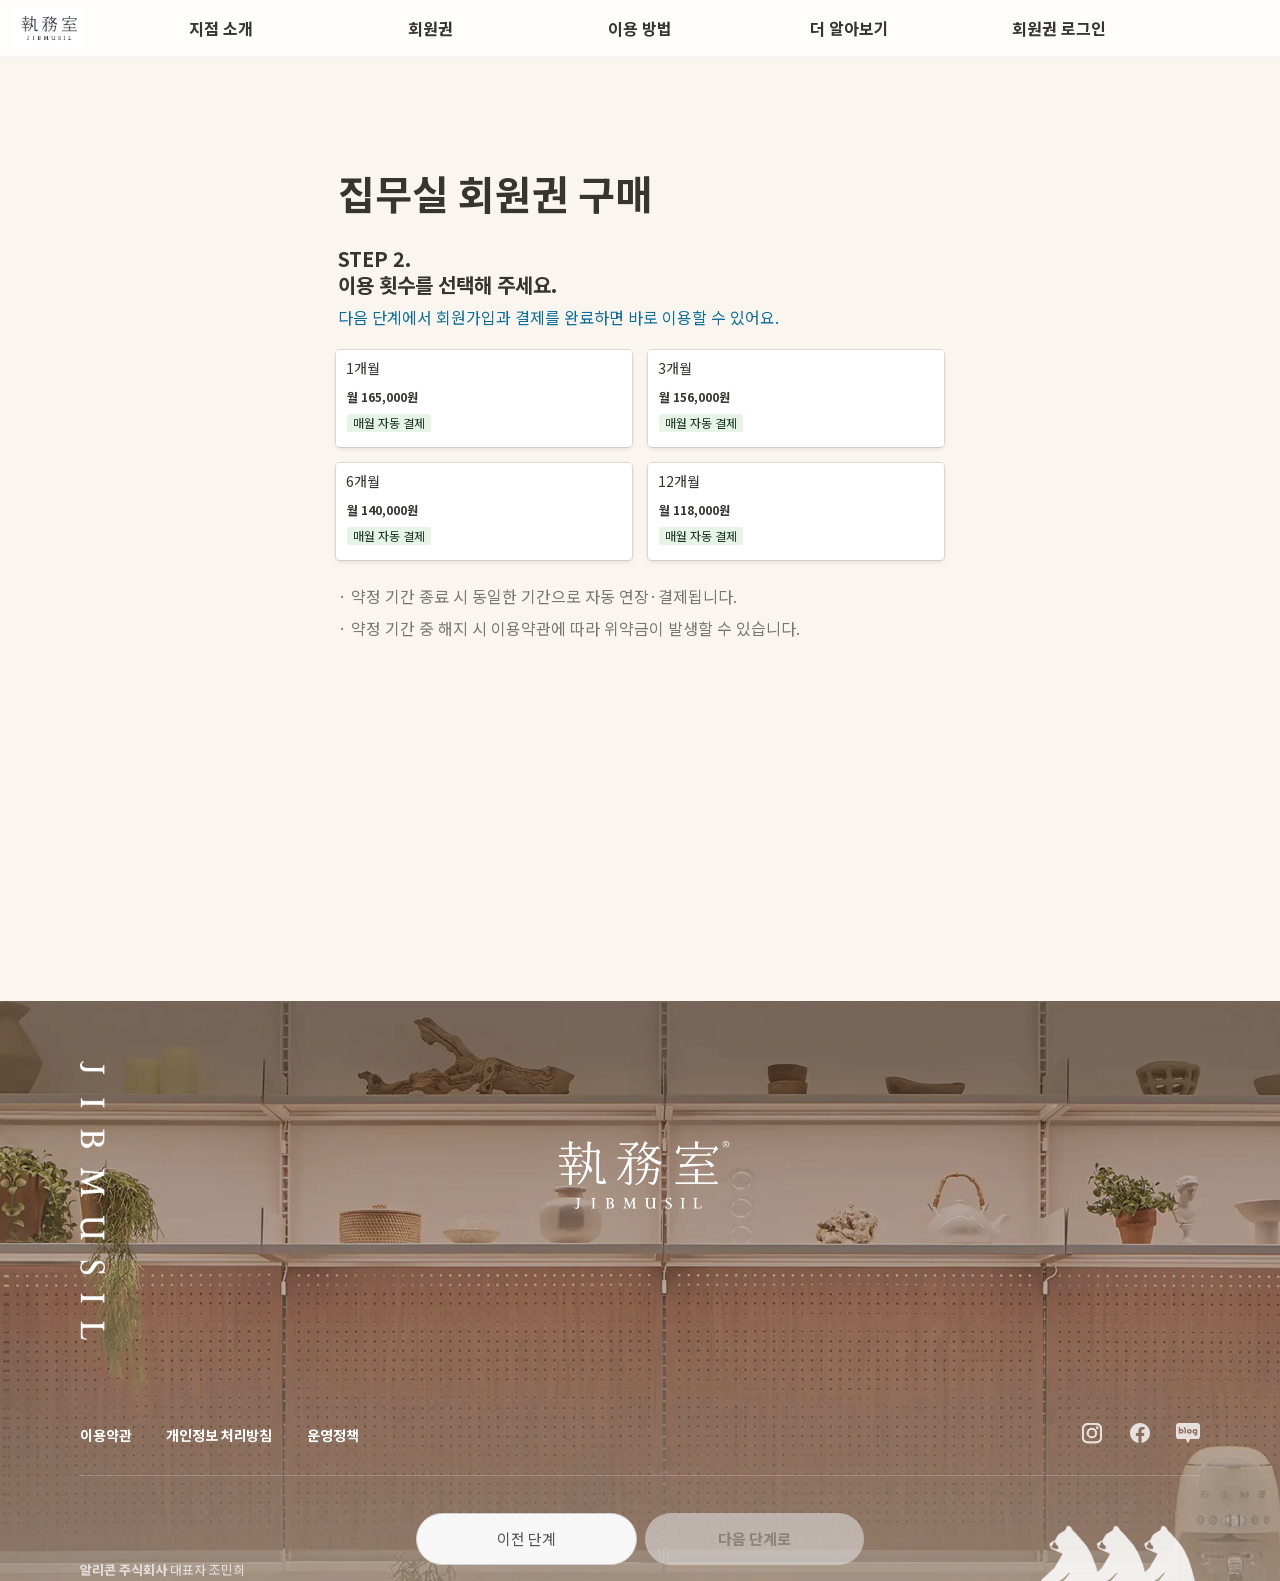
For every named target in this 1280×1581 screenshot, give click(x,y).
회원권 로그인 (1059, 28)
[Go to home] (47, 28)
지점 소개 (221, 28)
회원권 (430, 28)
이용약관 (105, 1435)
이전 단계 (526, 1538)
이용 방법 (640, 28)
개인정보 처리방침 (219, 1435)
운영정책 (332, 1435)
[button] (484, 398)
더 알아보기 (849, 28)
